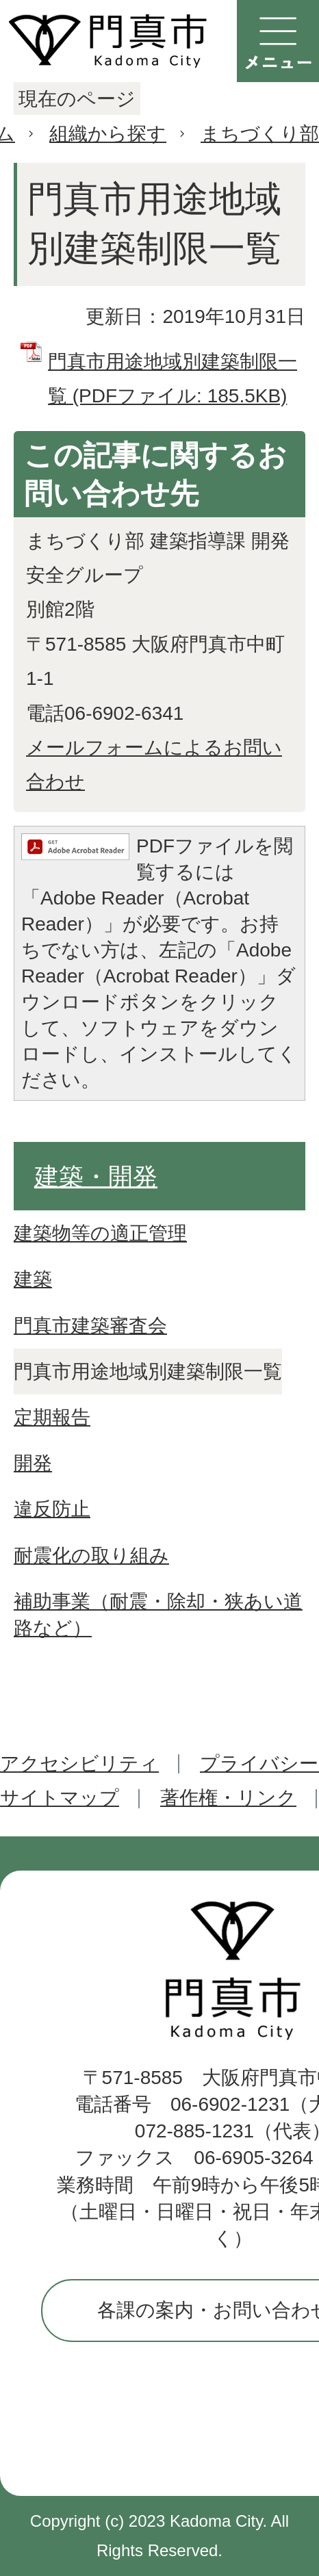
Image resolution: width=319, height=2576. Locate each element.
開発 (33, 1463)
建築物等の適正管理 (100, 1233)
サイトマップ (59, 1797)
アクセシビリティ (79, 1763)
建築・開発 (95, 1176)
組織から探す (107, 133)
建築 (33, 1279)
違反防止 (52, 1509)
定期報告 (52, 1417)
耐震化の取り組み (91, 1555)
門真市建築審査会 (90, 1325)
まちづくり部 (260, 133)
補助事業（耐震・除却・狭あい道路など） (158, 1615)
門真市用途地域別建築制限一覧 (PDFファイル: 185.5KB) (172, 378)
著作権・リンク (228, 1797)
